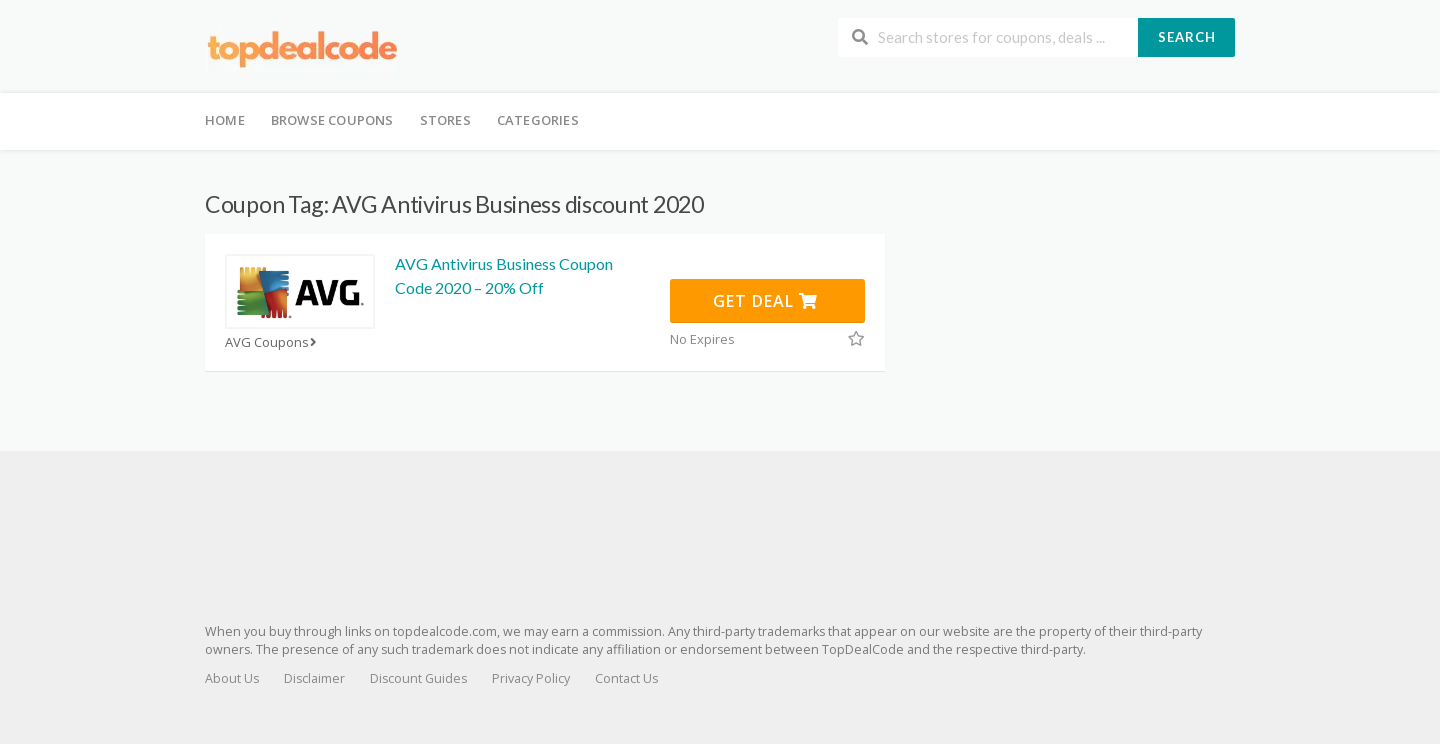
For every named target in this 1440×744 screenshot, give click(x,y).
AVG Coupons (273, 342)
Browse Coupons (332, 120)
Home (225, 120)
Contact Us (626, 678)
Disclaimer (314, 678)
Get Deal (765, 301)
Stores (445, 120)
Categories (538, 120)
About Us (232, 678)
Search (1187, 37)
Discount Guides (418, 678)
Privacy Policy (531, 678)
